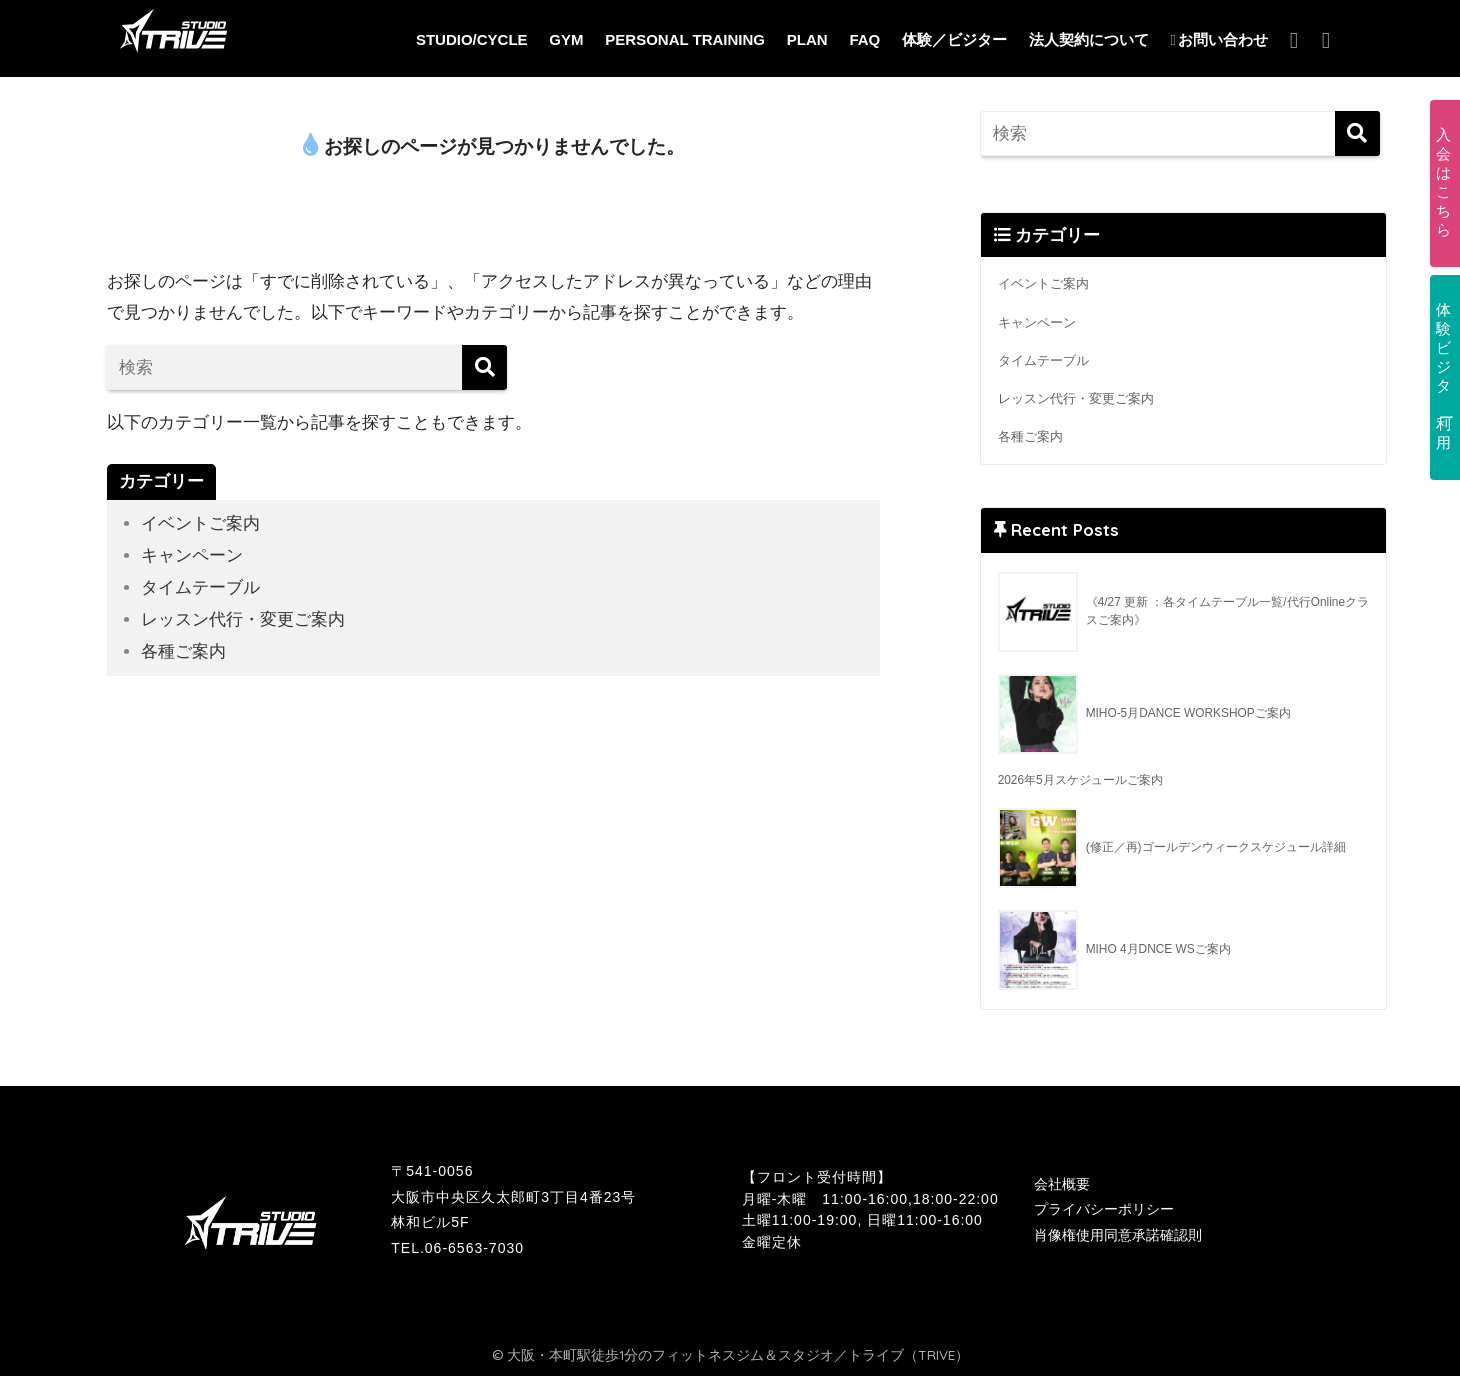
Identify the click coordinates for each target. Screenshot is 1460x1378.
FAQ (864, 39)
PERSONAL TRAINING (685, 39)
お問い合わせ (1219, 39)
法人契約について (1089, 39)
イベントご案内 (200, 523)
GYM (566, 39)
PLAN (807, 39)
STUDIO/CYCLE (472, 39)
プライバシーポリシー (1104, 1212)
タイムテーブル (200, 586)
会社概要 (1062, 1186)
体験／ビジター (954, 39)
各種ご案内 (183, 649)
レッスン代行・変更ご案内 (243, 617)
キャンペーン (192, 555)
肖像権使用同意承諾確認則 (1118, 1237)
